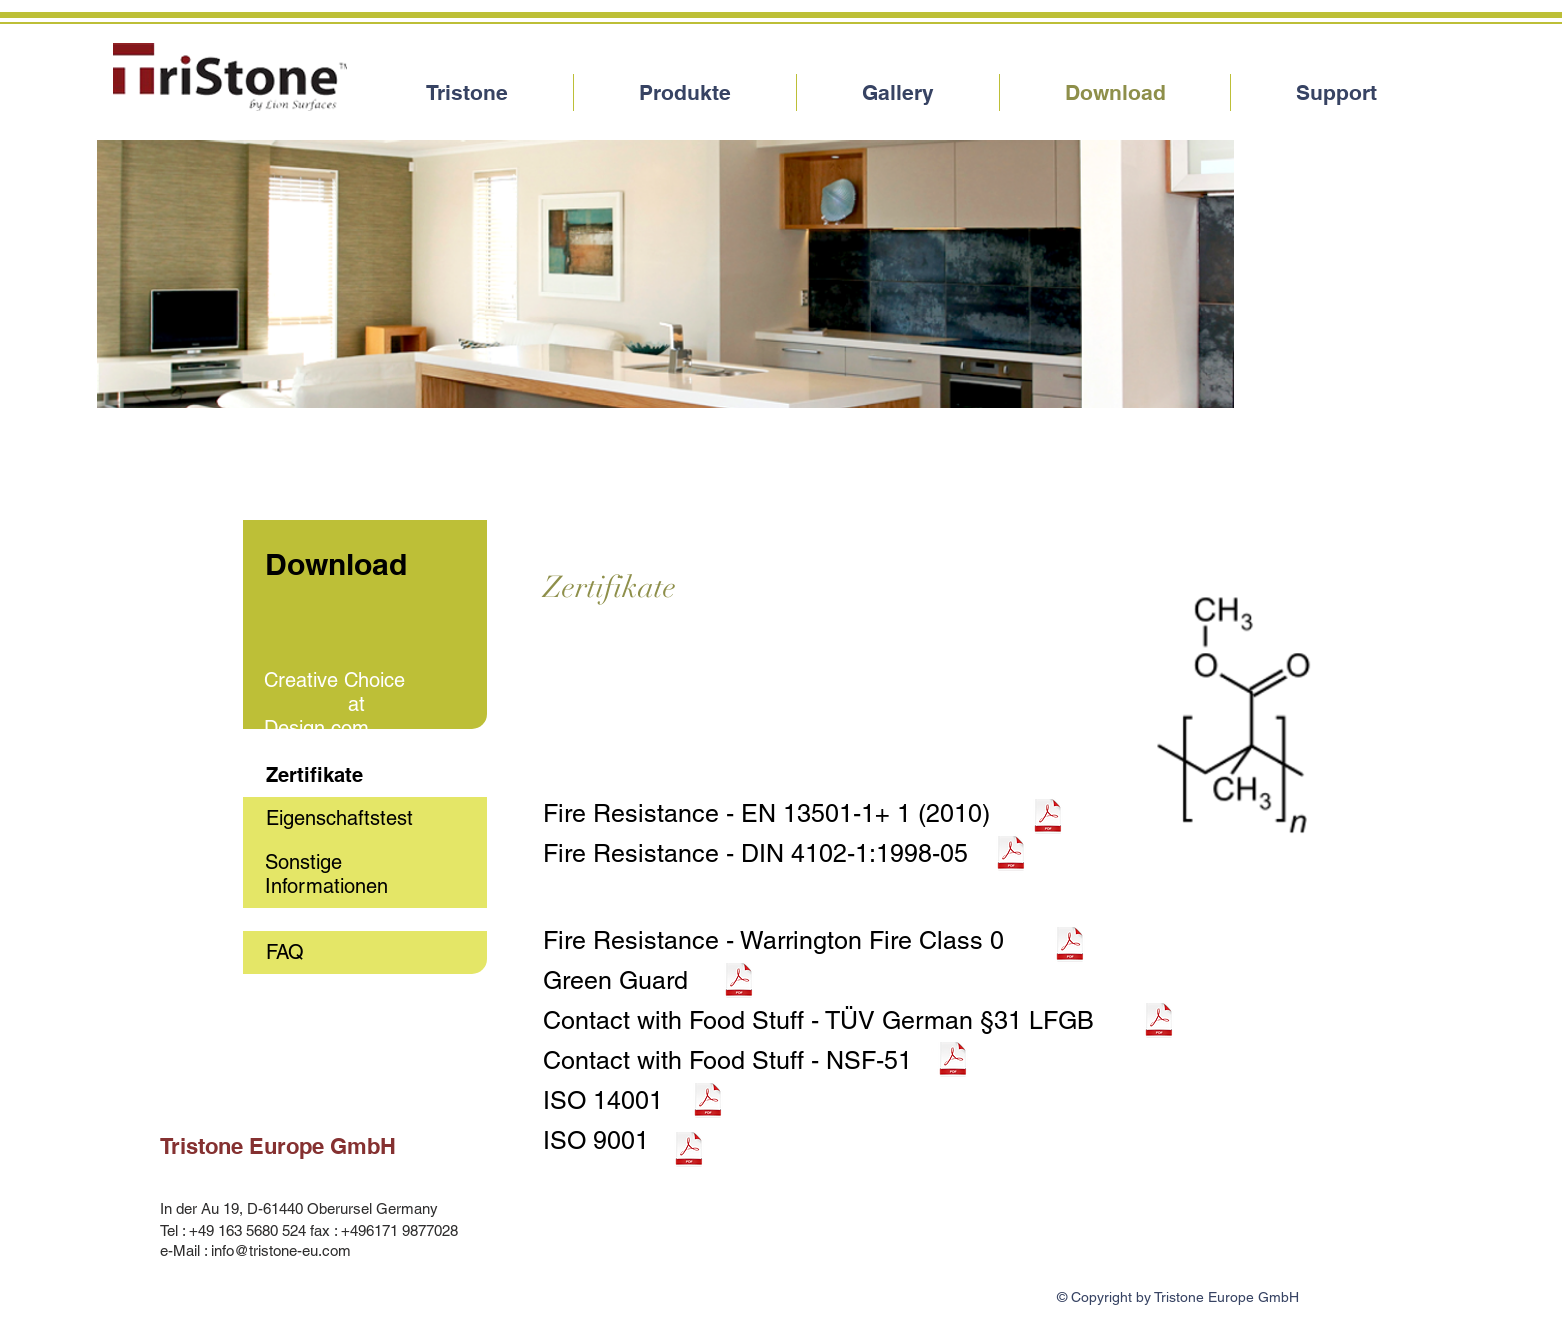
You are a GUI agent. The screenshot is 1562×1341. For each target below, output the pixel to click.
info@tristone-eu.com (281, 1250)
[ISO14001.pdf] (708, 1102)
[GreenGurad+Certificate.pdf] (739, 982)
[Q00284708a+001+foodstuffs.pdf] (1159, 1022)
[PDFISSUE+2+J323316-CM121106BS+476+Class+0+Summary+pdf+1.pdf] (1070, 946)
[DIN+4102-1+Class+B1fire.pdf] (1011, 855)
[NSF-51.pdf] (953, 1061)
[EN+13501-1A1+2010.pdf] (1048, 818)
